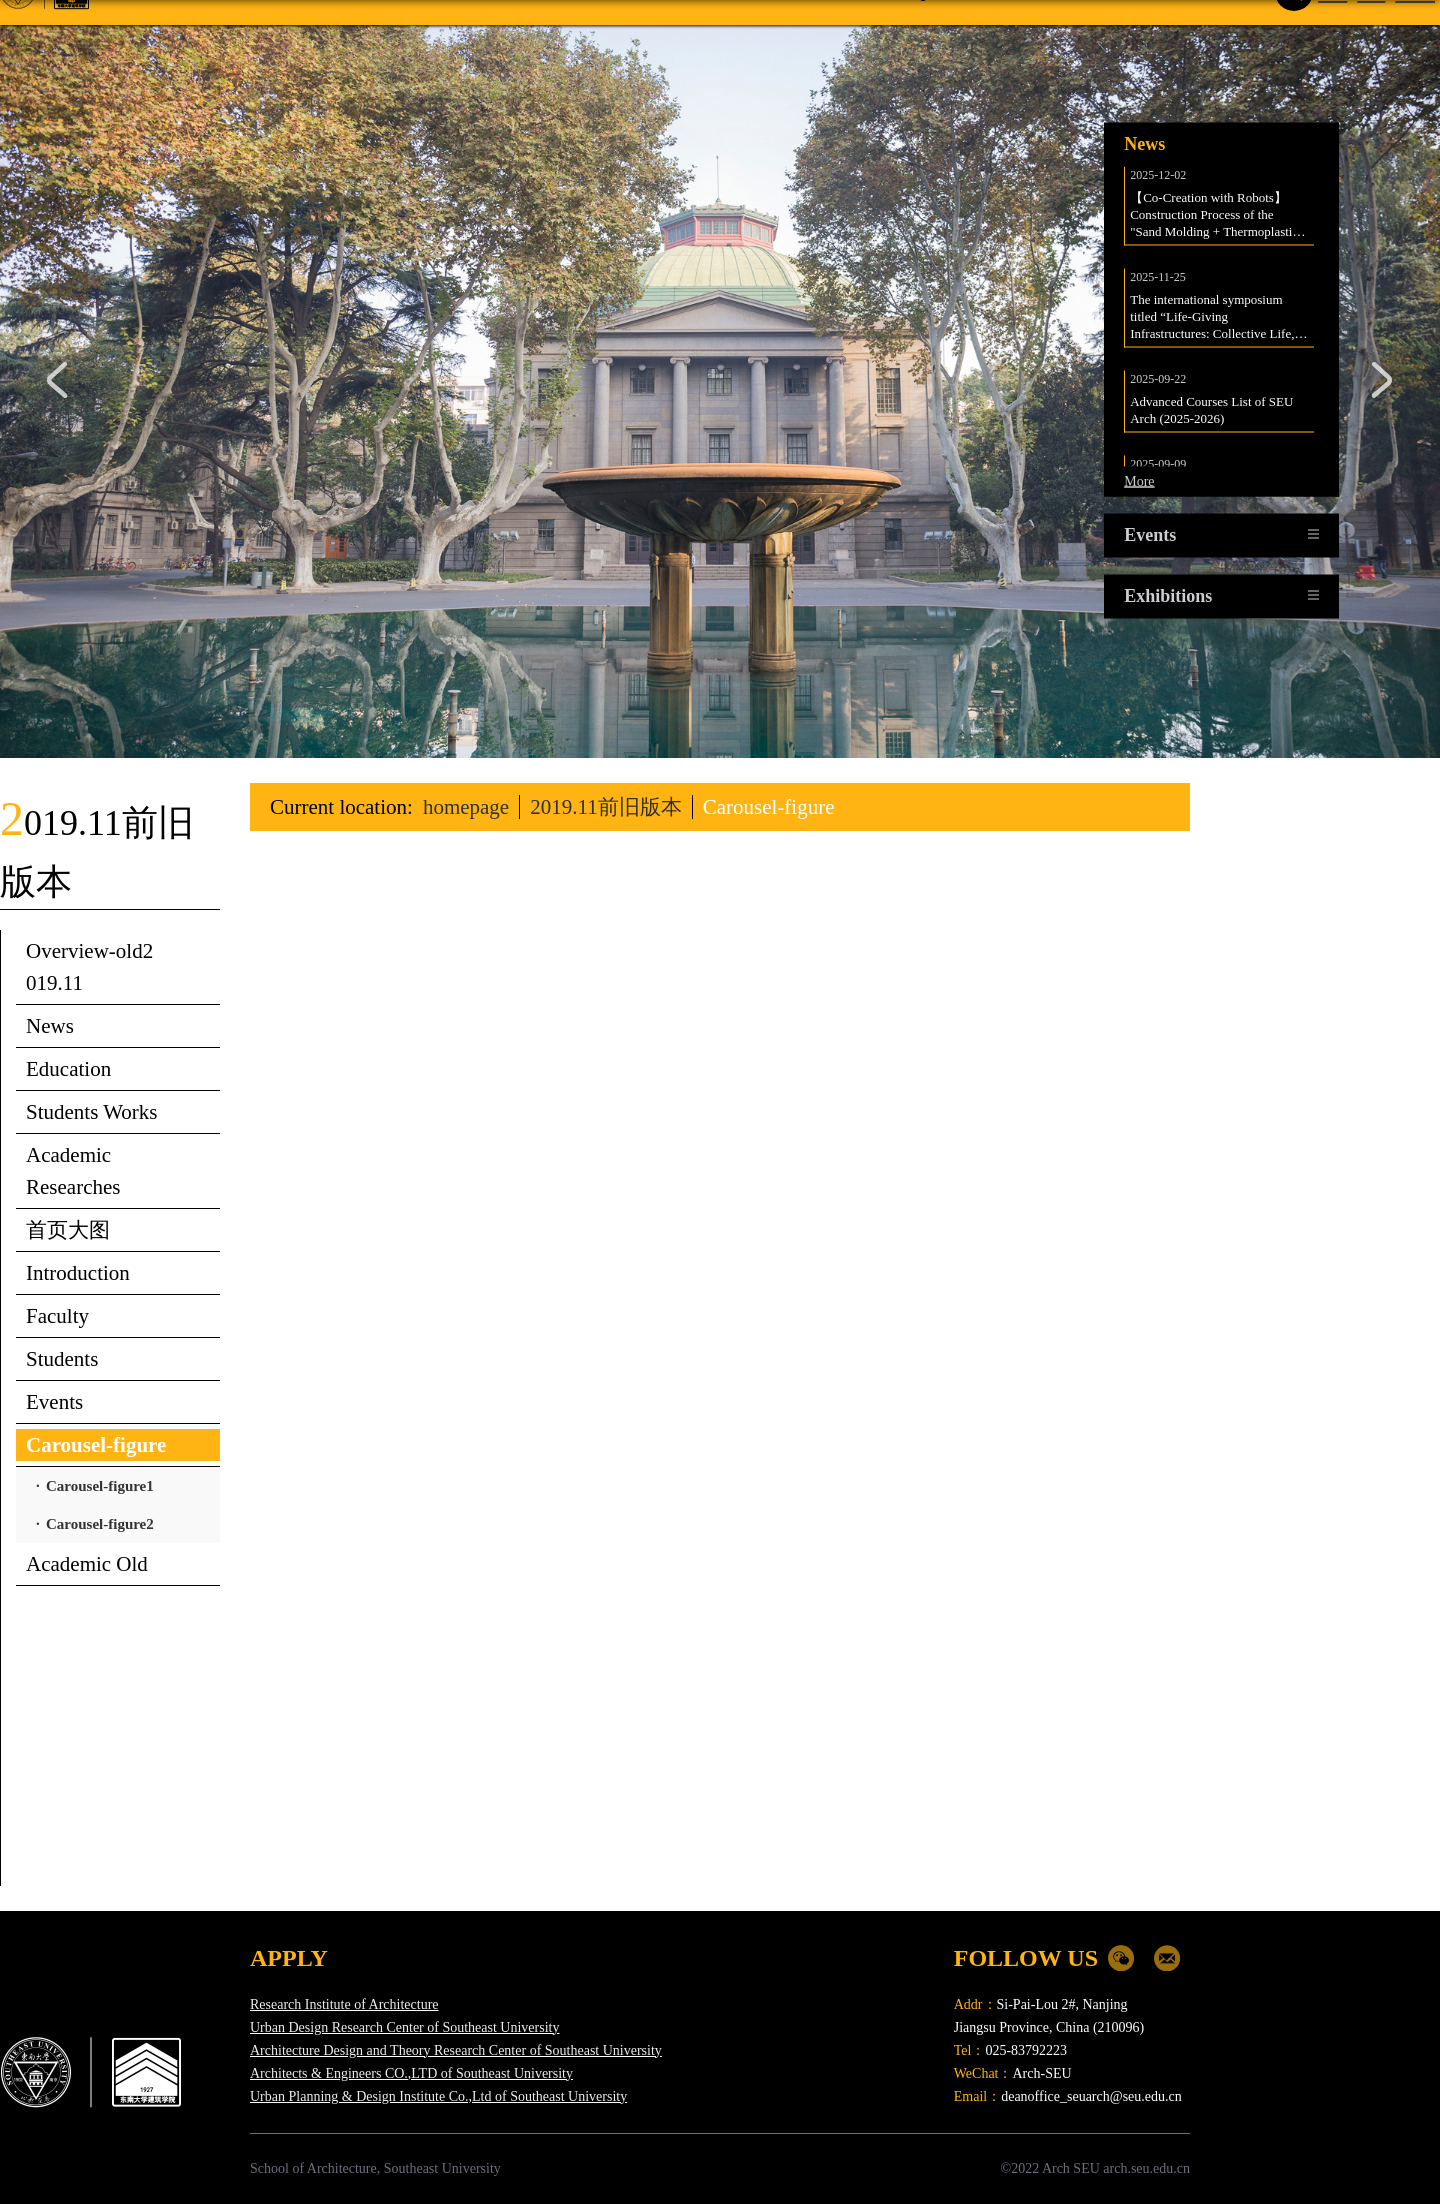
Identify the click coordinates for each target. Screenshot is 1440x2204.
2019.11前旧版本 (605, 807)
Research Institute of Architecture (344, 2004)
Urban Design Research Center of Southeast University (404, 2027)
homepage (466, 807)
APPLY (289, 1958)
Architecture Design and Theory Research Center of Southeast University (456, 2050)
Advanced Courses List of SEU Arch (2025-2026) (1213, 409)
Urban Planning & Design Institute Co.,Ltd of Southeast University (438, 2096)
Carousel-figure (769, 807)
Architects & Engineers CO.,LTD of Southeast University (411, 2073)
